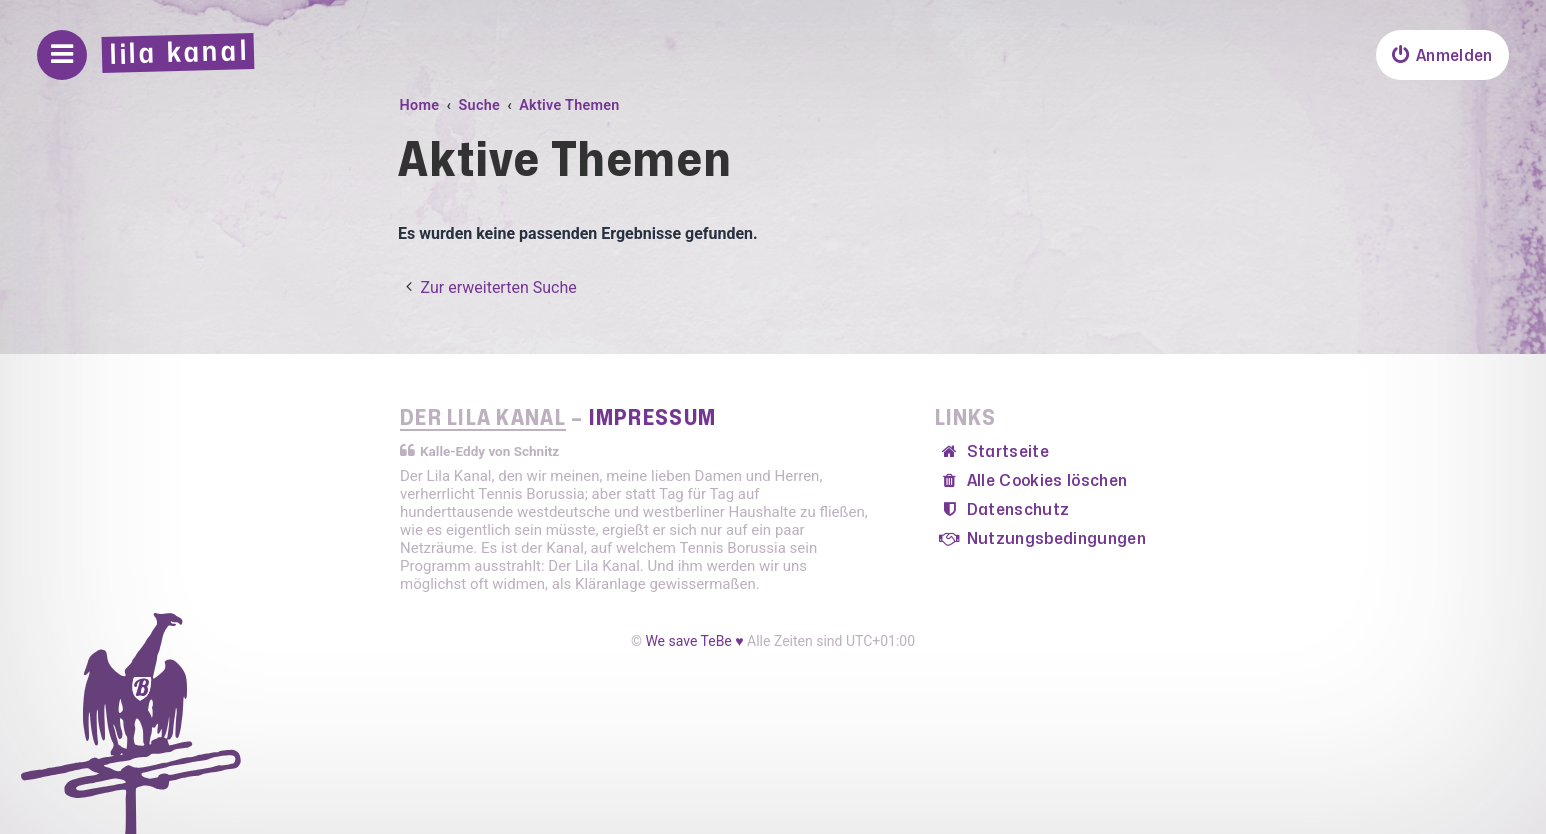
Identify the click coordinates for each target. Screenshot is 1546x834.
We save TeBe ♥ (694, 641)
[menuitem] (1442, 55)
